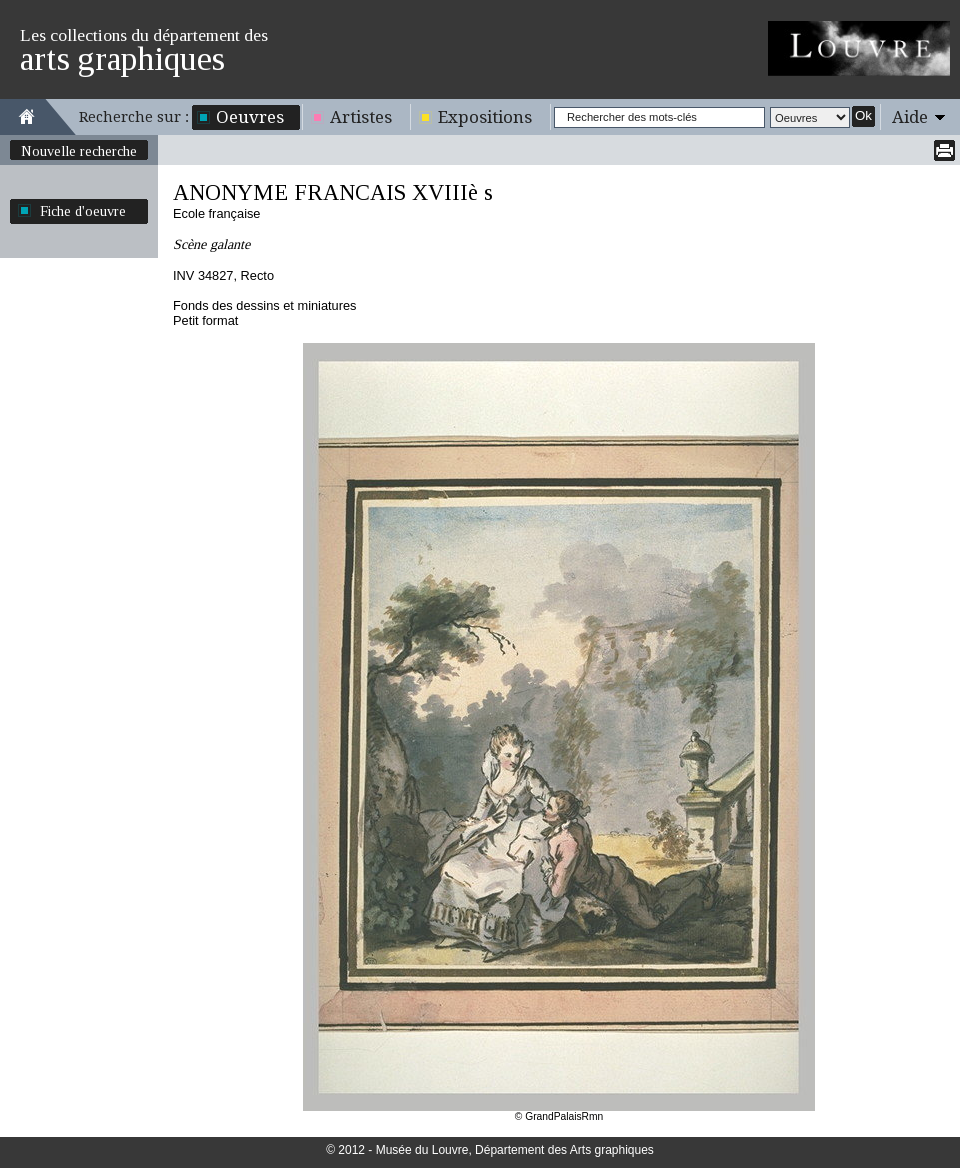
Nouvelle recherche (79, 151)
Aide (910, 117)
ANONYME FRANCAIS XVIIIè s (333, 192)
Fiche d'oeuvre (83, 211)
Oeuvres (250, 117)
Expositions (485, 117)
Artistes (361, 117)
